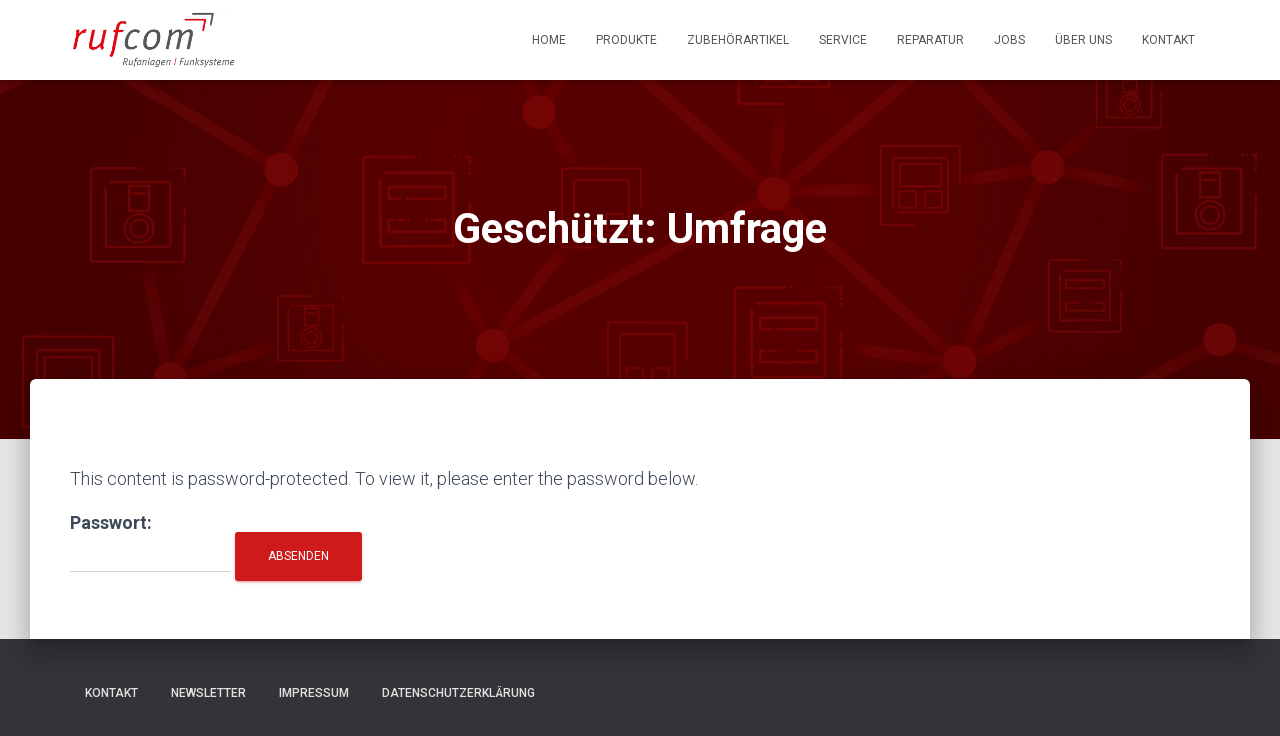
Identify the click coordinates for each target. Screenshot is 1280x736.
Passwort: (150, 542)
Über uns (1083, 40)
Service (843, 40)
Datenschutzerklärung (458, 693)
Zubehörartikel (738, 40)
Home (549, 40)
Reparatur (930, 40)
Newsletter (208, 693)
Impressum (314, 693)
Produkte (626, 40)
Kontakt (1168, 40)
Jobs (1009, 40)
